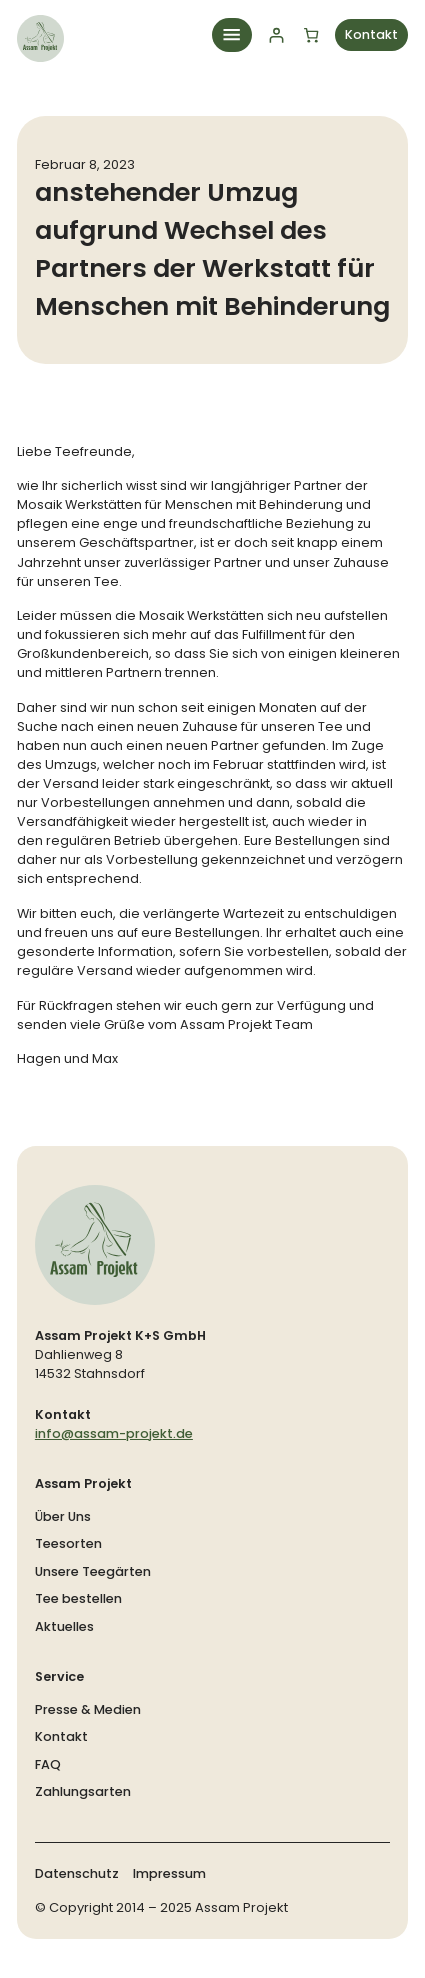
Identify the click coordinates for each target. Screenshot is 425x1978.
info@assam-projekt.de (114, 1433)
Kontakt (371, 34)
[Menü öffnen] (232, 35)
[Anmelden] (275, 34)
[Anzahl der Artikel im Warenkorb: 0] (310, 34)
